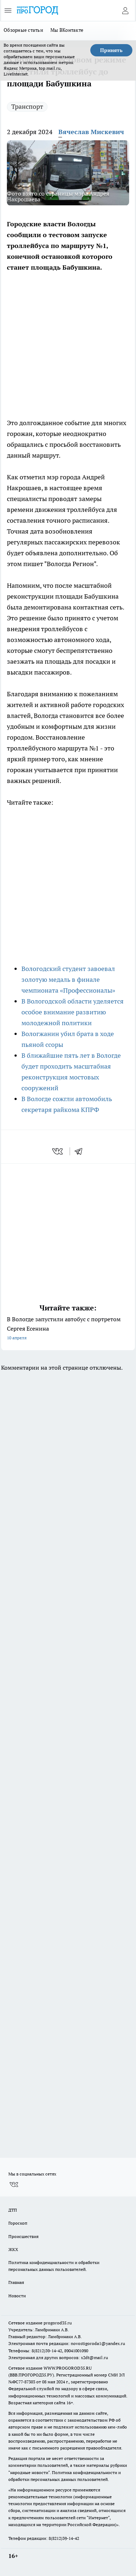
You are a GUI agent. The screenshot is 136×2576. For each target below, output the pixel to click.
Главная (16, 2282)
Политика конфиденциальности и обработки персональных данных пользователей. (53, 2266)
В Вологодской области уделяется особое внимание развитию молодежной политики (72, 1012)
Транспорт (27, 106)
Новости (17, 2295)
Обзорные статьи (23, 30)
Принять (111, 50)
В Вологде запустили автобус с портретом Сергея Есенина (68, 1329)
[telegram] (81, 1151)
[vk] (58, 1151)
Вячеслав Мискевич (91, 132)
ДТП (12, 2210)
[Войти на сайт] (125, 10)
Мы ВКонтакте (66, 30)
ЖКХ (13, 2249)
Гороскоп (17, 2223)
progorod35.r (56, 2322)
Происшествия (23, 2236)
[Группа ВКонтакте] (13, 2184)
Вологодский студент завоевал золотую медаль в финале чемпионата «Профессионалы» (68, 979)
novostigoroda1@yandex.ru (98, 2343)
